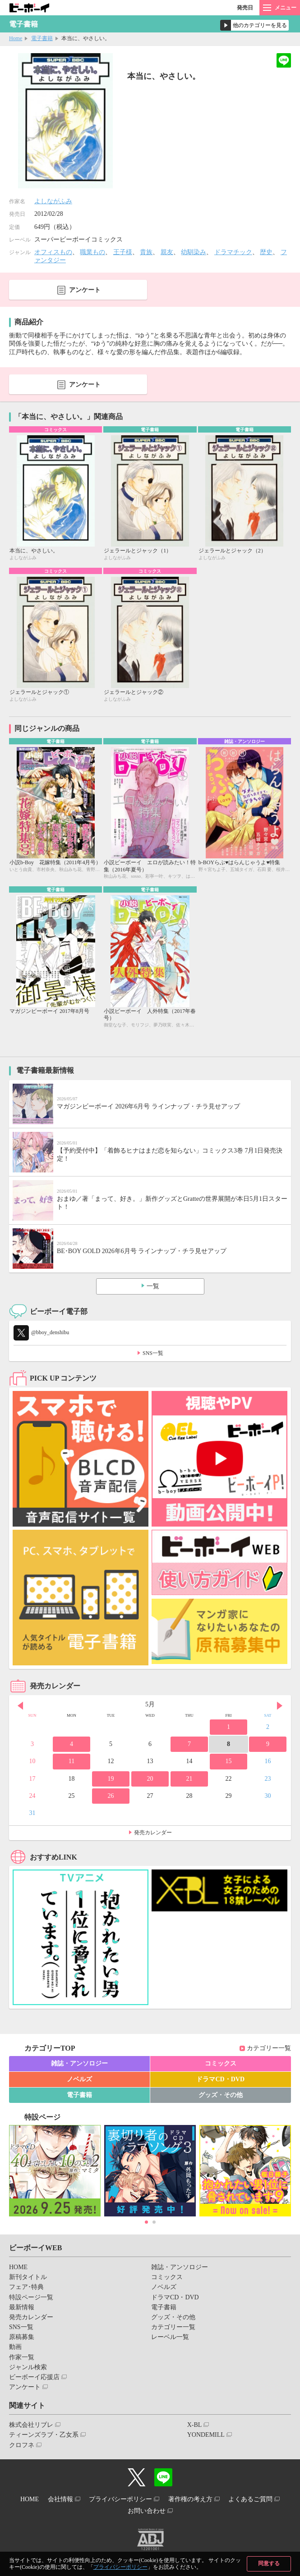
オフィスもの (53, 252)
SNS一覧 (153, 1353)
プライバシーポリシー (120, 2567)
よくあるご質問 (250, 2499)
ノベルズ (79, 2079)
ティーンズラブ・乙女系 (43, 2434)
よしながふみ (53, 201)
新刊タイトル (28, 2277)
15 (228, 1761)
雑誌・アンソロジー (79, 2063)
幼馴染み (193, 252)
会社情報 (60, 2499)
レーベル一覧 (170, 2337)
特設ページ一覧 (31, 2297)
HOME (18, 2267)
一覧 (153, 1286)
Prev (20, 1705)
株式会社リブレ (31, 2424)
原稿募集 (21, 2337)
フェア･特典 (26, 2287)
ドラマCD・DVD (220, 2079)
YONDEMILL (206, 2434)
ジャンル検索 (28, 2367)
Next (279, 1705)
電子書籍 (42, 38)
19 (110, 1778)
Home (15, 38)
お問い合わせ (147, 2511)
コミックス (220, 2063)
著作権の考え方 (190, 2499)
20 (150, 1778)
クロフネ (21, 2445)
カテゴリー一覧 (269, 2048)
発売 (245, 8)
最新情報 (21, 2307)
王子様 (122, 252)
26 (110, 1795)
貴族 (146, 252)
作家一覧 (21, 2357)
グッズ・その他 (220, 2095)
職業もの (92, 252)
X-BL (194, 2424)
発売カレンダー (153, 1832)
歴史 (266, 252)
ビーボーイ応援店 (34, 2377)
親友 (167, 252)
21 (189, 1778)
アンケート (85, 290)
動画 (15, 2346)
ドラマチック (233, 252)
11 (71, 1761)
